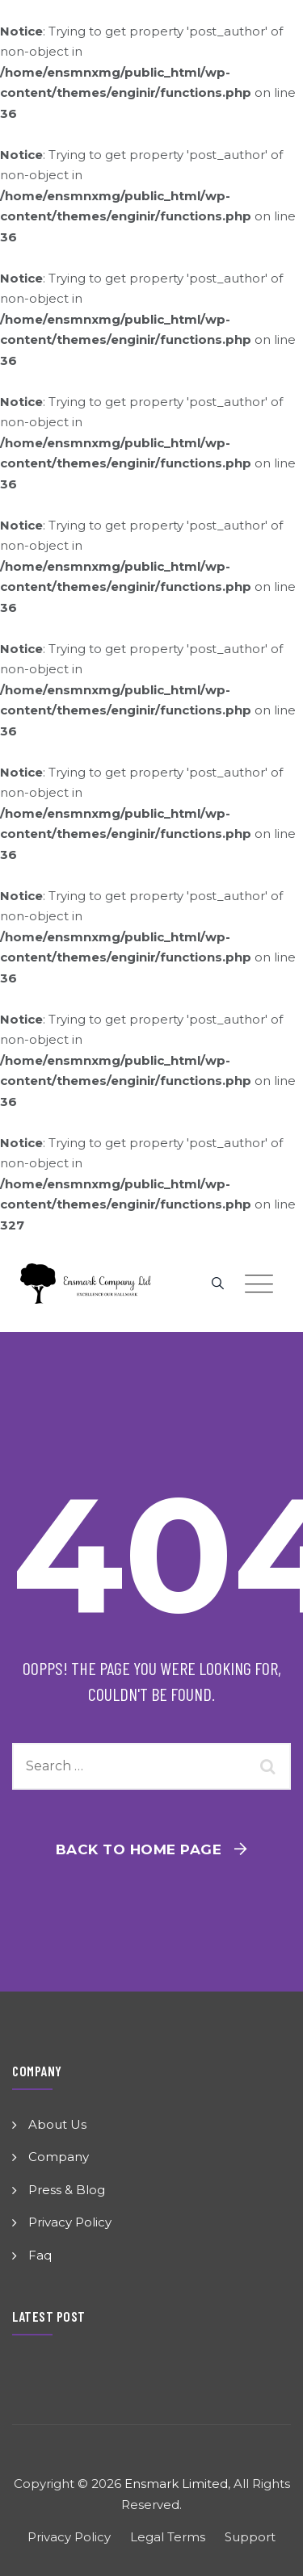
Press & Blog (66, 2189)
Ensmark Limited (176, 2483)
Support (250, 2537)
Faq (40, 2255)
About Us (57, 2124)
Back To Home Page (139, 1849)
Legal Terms (167, 2537)
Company (58, 2156)
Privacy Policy (70, 2222)
